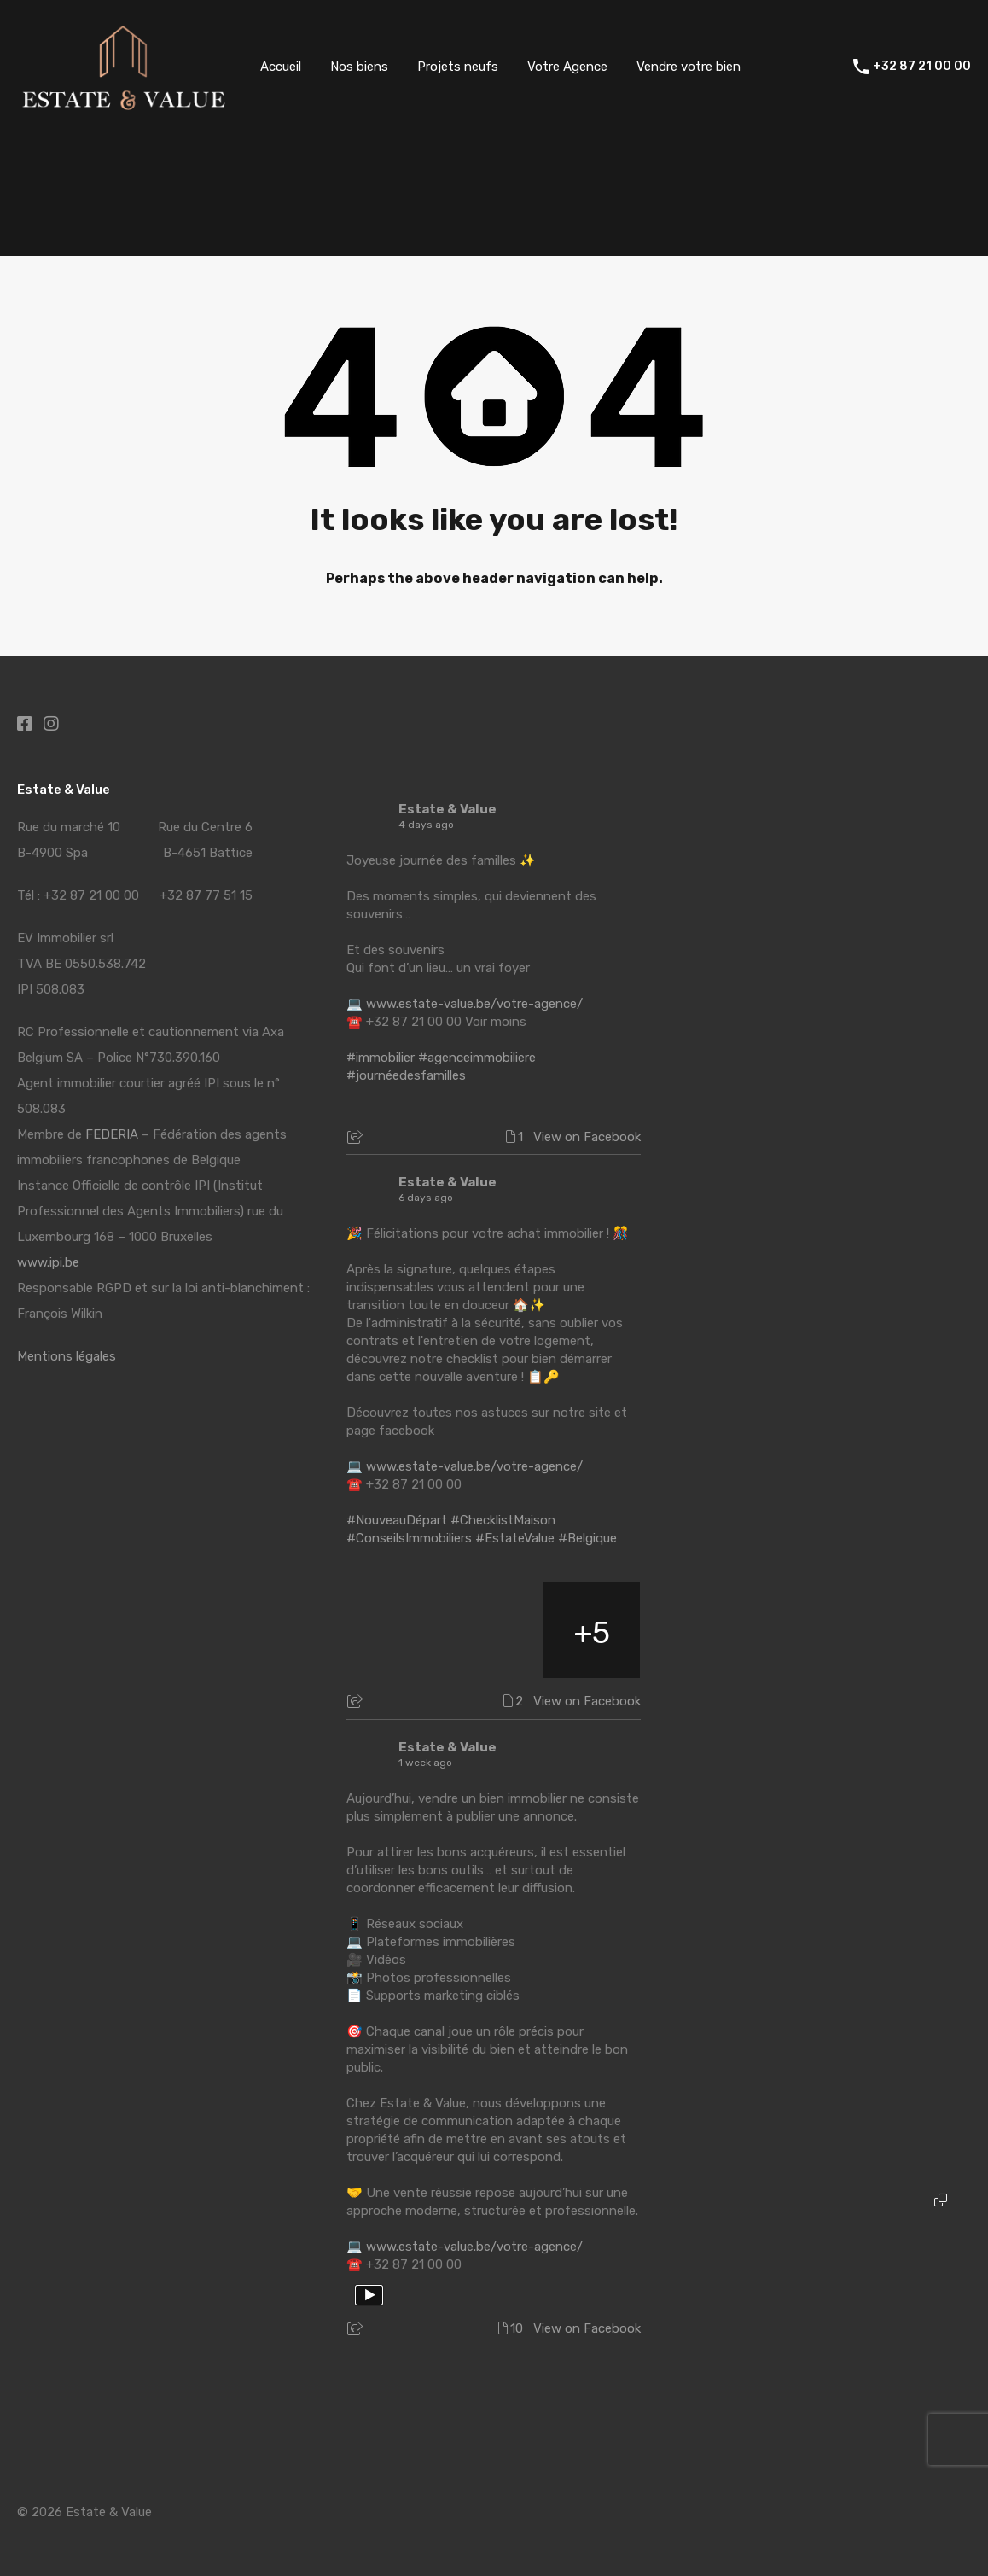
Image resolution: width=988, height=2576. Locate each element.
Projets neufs (457, 66)
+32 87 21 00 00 (922, 66)
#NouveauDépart (396, 1520)
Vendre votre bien (688, 66)
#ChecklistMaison (502, 1520)
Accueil (280, 66)
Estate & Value (447, 809)
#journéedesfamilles (406, 1075)
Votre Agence (567, 66)
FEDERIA (111, 1134)
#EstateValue (515, 1538)
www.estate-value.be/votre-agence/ (474, 1003)
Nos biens (359, 66)
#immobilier (380, 1057)
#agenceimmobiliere (477, 1057)
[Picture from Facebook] (395, 1630)
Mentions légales (66, 1356)
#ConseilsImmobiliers (409, 1538)
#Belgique (587, 1538)
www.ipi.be (48, 1262)
